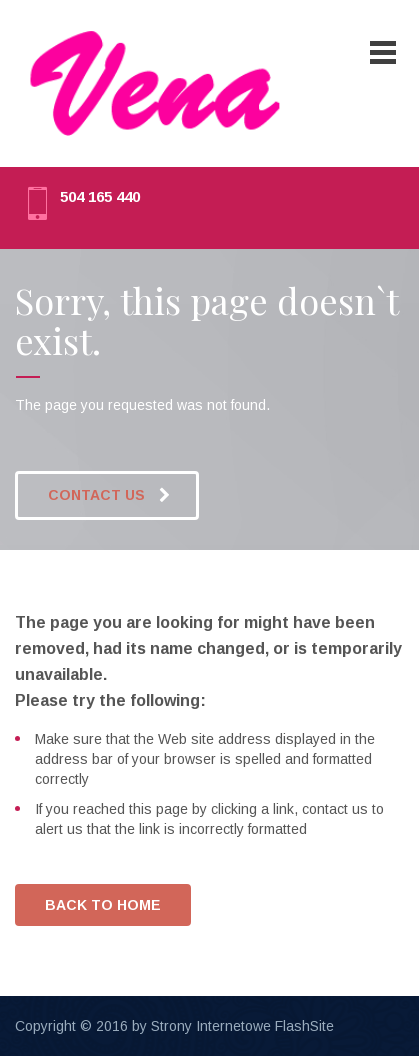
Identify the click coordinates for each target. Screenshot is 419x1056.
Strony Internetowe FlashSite (242, 1026)
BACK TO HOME (103, 905)
